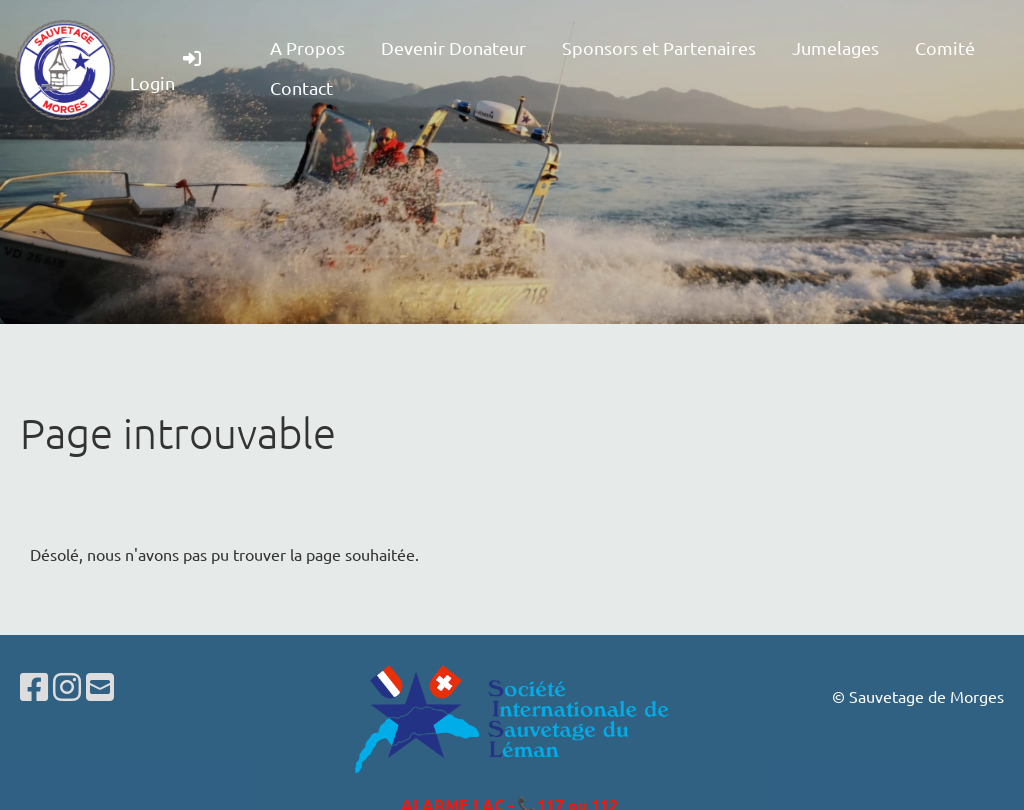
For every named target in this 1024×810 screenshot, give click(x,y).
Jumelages (835, 47)
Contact (301, 87)
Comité (945, 47)
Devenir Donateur (453, 47)
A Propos (307, 47)
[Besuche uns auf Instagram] (67, 686)
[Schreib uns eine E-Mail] (100, 686)
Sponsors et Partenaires (659, 47)
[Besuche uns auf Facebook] (34, 686)
